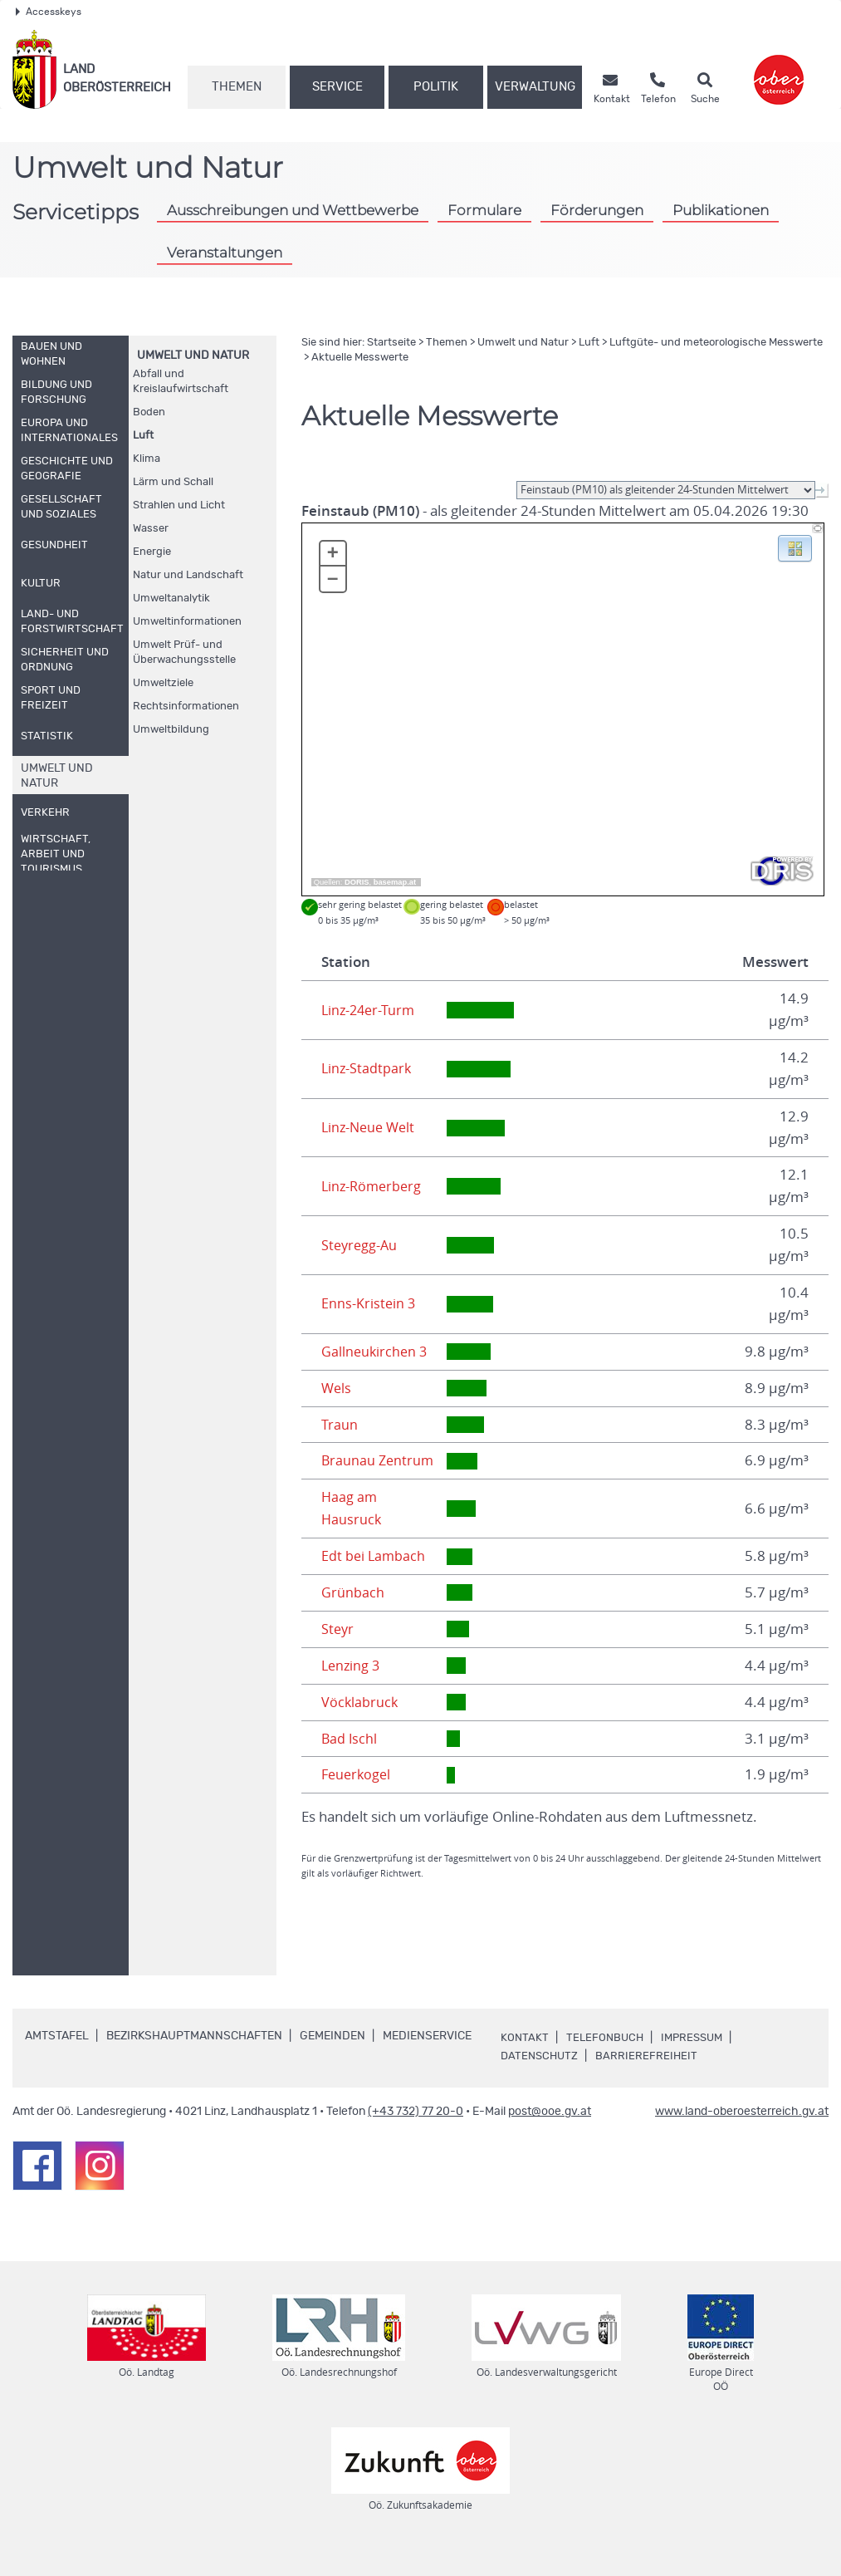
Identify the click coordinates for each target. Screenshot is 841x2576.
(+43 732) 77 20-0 (415, 2134)
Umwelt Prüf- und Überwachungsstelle (184, 652)
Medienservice (427, 2058)
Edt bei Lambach (374, 1578)
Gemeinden (332, 2058)
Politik (435, 87)
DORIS (357, 882)
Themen (237, 87)
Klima (146, 459)
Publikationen (720, 210)
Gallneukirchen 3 (375, 1351)
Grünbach (352, 1615)
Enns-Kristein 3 (369, 1303)
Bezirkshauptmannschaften (194, 2058)
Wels (337, 1388)
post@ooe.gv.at (549, 2134)
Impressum (697, 2060)
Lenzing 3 (352, 1688)
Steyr (338, 1651)
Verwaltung (535, 87)
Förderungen (596, 210)
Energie (152, 552)
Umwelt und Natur (193, 355)
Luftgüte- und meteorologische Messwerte (716, 342)
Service (337, 87)
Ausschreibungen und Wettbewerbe (292, 210)
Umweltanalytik (171, 598)
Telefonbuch (606, 2060)
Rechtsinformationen (186, 706)
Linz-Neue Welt (370, 1127)
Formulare (484, 210)
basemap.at (395, 882)
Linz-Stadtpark (367, 1068)
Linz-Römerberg (373, 1186)
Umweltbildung (171, 729)
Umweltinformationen (187, 621)
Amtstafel (57, 2058)
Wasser (151, 528)
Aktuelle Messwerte (359, 357)
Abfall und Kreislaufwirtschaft (180, 382)
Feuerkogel (357, 1797)
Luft (143, 435)
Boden (149, 412)
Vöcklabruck (360, 1724)
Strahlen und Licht (179, 505)
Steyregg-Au (360, 1245)
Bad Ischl (350, 1760)
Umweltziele (163, 683)
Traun (339, 1425)
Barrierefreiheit (650, 2078)
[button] (795, 547)
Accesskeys (48, 12)
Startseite (391, 342)
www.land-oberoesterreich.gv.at (742, 2134)
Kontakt (525, 2060)
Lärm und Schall (173, 482)
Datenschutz (541, 2078)
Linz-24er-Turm (370, 1010)
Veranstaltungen (224, 252)
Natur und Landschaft (188, 575)
